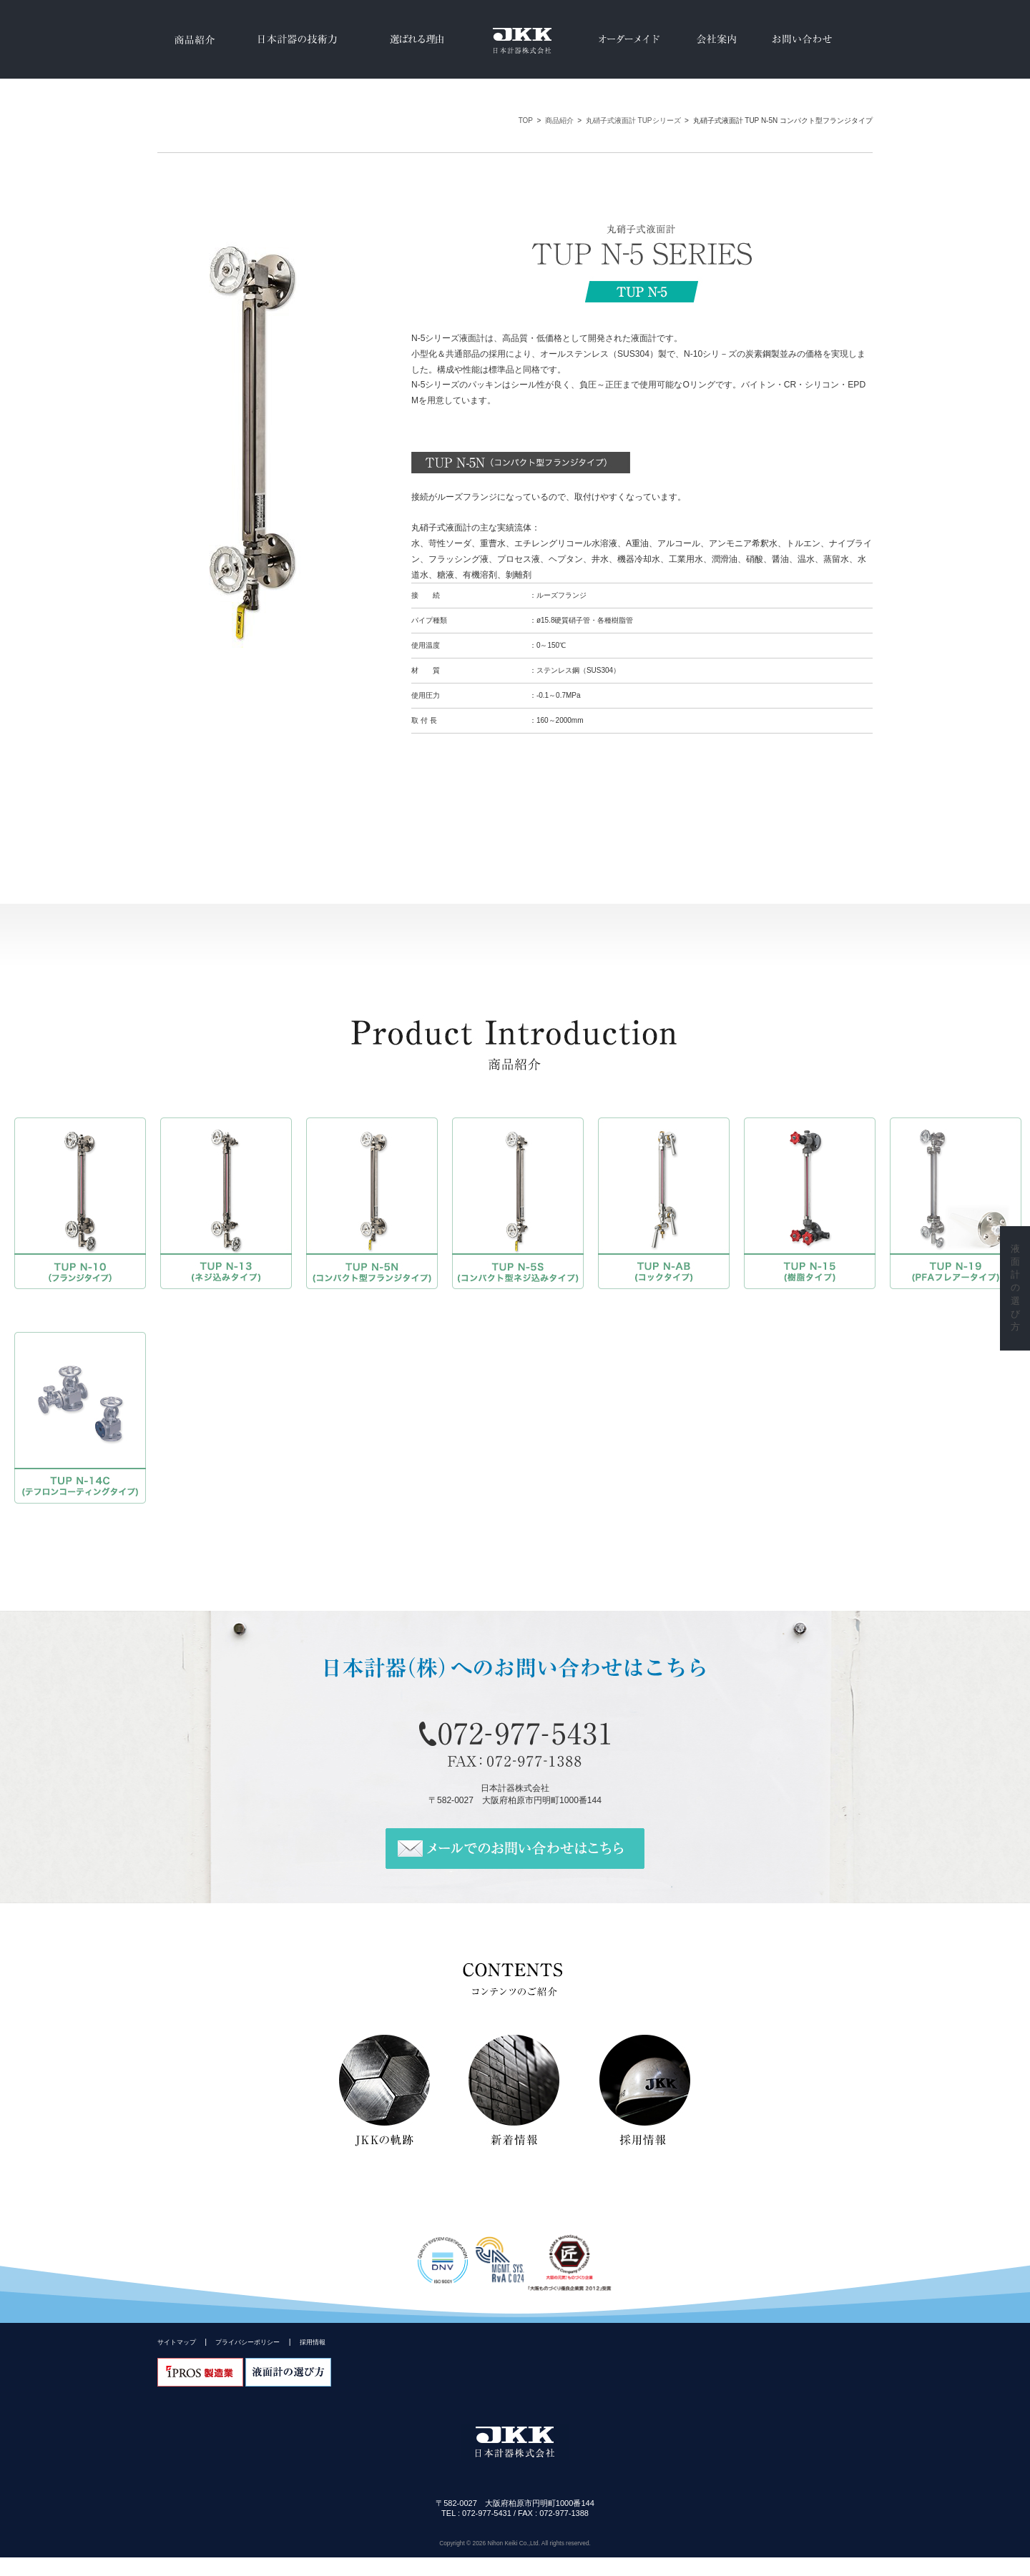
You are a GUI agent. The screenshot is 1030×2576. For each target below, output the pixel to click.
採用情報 (312, 2344)
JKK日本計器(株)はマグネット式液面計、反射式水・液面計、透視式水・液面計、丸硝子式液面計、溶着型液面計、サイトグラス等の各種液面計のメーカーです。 (515, 39)
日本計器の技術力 (295, 39)
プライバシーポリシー (247, 2344)
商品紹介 (193, 39)
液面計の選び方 (1015, 1287)
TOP (526, 120)
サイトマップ (176, 2344)
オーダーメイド (629, 39)
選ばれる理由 (416, 39)
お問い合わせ (802, 39)
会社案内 (716, 39)
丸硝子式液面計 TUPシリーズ (633, 120)
